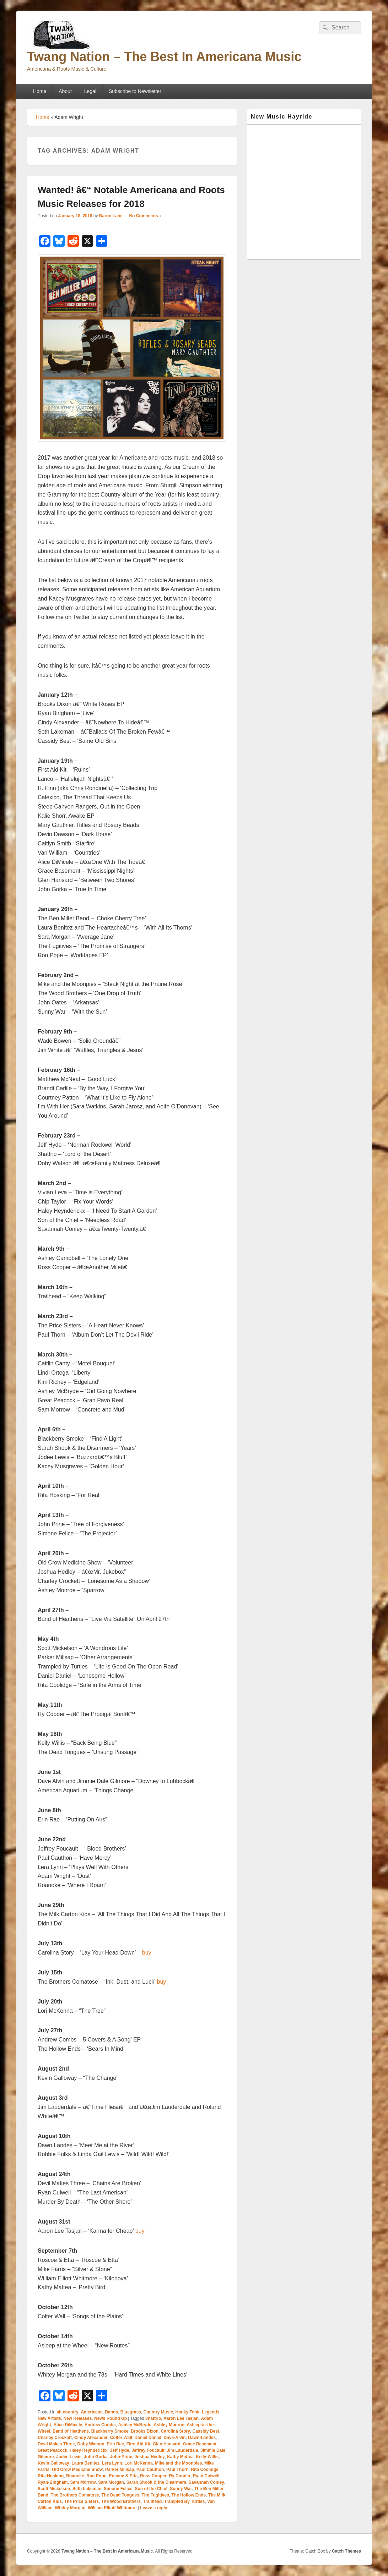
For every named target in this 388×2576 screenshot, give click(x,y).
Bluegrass (130, 2412)
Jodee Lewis (68, 2456)
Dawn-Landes (202, 2437)
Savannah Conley (206, 2482)
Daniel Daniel (148, 2437)
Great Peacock (52, 2450)
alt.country (67, 2412)
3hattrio (153, 2418)
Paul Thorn (177, 2469)
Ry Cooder (179, 2475)
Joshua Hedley (150, 2456)
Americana (91, 2412)
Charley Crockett (55, 2437)
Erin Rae (115, 2443)
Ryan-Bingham (53, 2482)
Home (39, 91)
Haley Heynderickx (89, 2450)
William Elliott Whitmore (112, 2507)
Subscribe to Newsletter (135, 91)
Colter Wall (121, 2437)
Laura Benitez (85, 2463)
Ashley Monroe (169, 2424)
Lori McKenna (138, 2463)
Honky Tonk (188, 2412)
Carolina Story (175, 2431)
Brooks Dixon (144, 2431)
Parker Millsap (119, 2469)
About (65, 91)
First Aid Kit (138, 2443)
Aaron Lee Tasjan (181, 2418)
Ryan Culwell (206, 2475)
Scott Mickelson (54, 2488)
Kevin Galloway (53, 2463)
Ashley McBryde (134, 2424)
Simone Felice (118, 2488)
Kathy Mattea (180, 2456)
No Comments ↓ (145, 215)
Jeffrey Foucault (148, 2450)
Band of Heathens (71, 2431)
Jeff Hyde (119, 2450)
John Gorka (96, 2456)
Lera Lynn (112, 2463)
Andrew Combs (100, 2424)
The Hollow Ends (189, 2495)
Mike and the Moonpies (178, 2463)
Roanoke (75, 2475)
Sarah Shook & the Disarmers (156, 2482)
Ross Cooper (153, 2475)
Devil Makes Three (56, 2443)
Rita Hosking (51, 2475)
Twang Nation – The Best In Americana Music (164, 56)
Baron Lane (111, 215)
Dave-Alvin (175, 2437)
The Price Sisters (81, 2501)
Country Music (158, 2412)
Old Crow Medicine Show (77, 2469)
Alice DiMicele (67, 2424)
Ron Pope (96, 2475)
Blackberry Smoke (110, 2431)
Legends (210, 2412)
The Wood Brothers (121, 2501)
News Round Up (110, 2418)
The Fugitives (155, 2495)
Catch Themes (346, 2551)
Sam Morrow (83, 2482)
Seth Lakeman (86, 2488)
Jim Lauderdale (182, 2450)
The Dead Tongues (120, 2495)
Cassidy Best (206, 2431)
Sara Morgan (111, 2482)
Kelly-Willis (207, 2456)
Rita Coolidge (204, 2469)
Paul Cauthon (150, 2469)
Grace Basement (200, 2443)
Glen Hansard (166, 2443)
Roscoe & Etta (123, 2475)
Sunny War (181, 2488)
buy (146, 1953)
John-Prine (121, 2456)
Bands (111, 2412)
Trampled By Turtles (184, 2501)
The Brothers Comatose (75, 2495)
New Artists (49, 2418)
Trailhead (152, 2501)
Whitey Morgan (70, 2507)
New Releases (77, 2418)
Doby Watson (90, 2443)
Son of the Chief (151, 2488)
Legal (90, 91)
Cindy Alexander (91, 2437)
